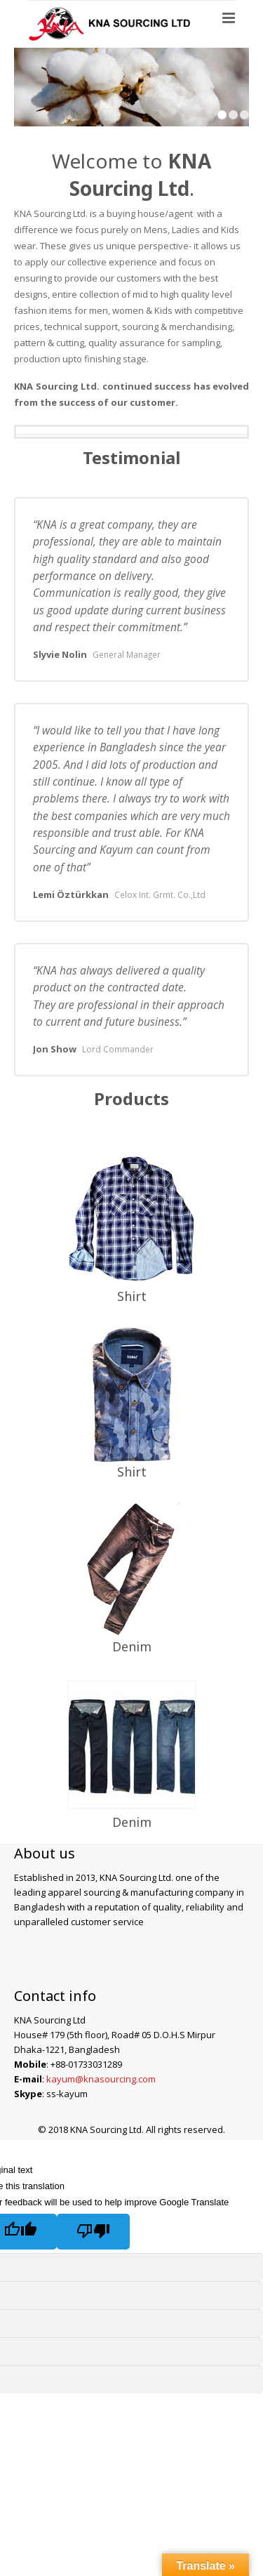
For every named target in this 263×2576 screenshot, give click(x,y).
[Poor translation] (93, 2232)
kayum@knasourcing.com (101, 2079)
